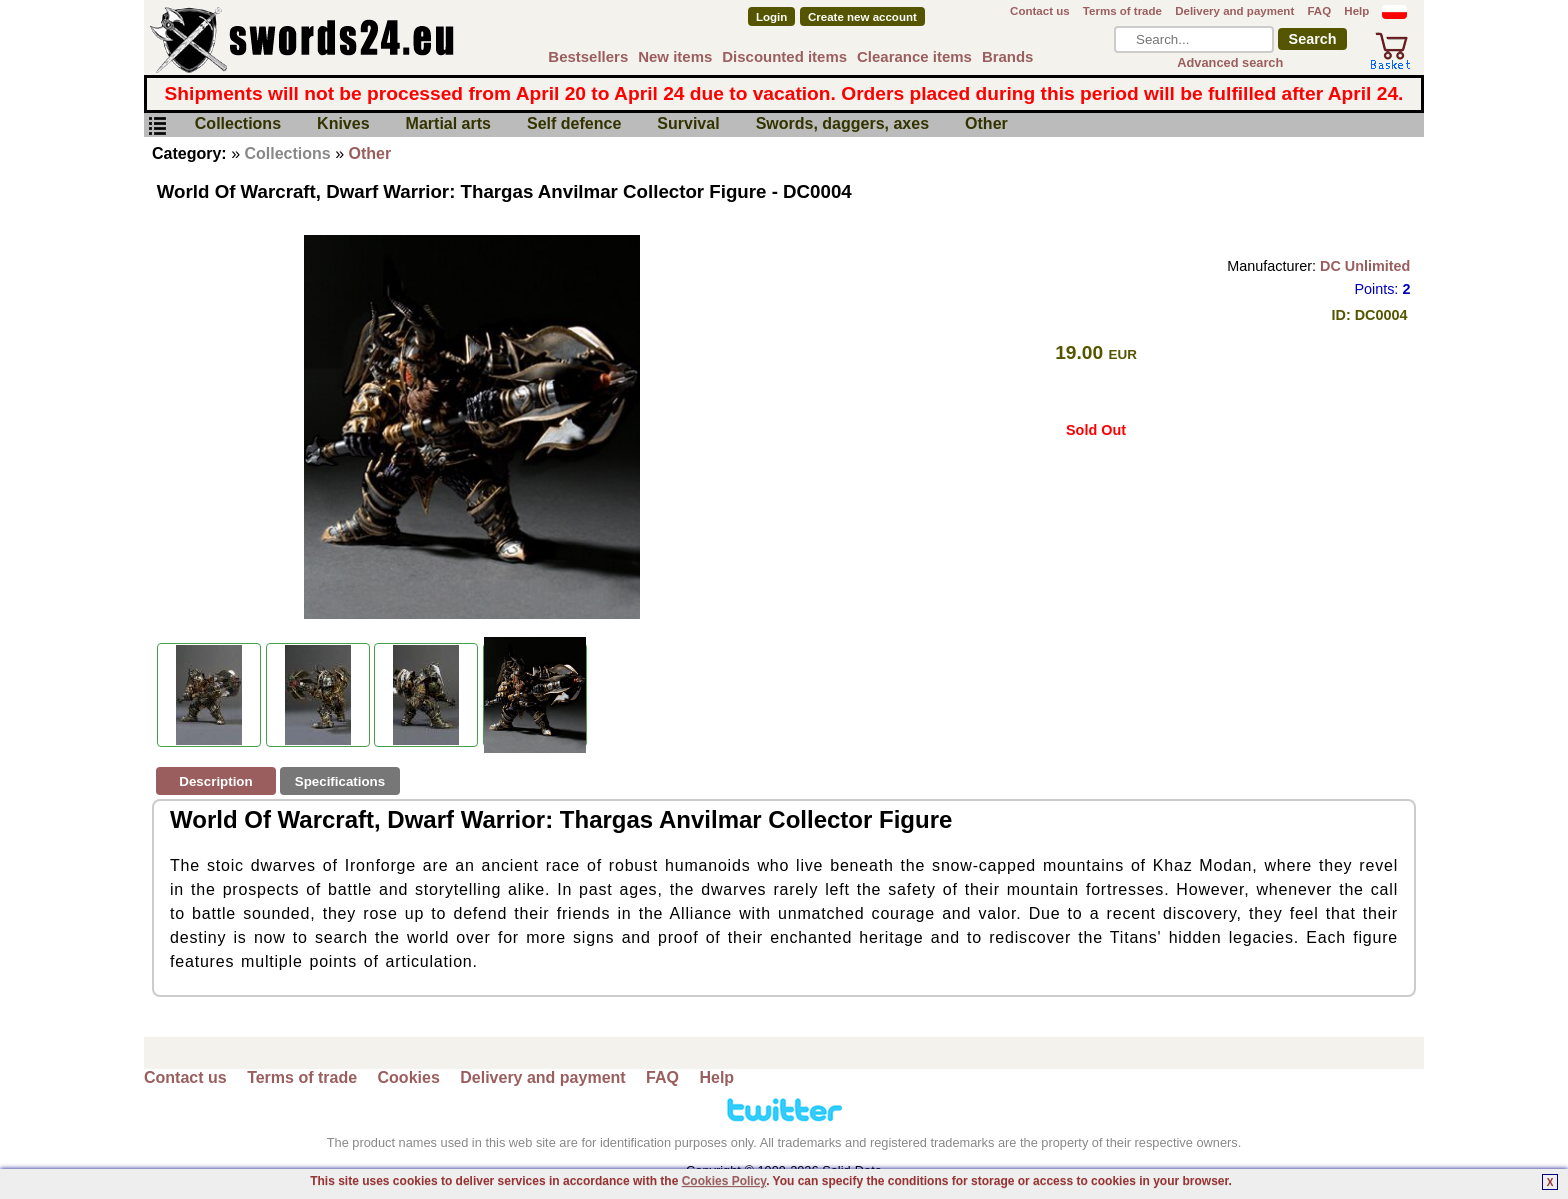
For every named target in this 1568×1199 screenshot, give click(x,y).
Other (986, 124)
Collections (238, 124)
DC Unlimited (1365, 266)
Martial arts (448, 124)
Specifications (340, 781)
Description (215, 781)
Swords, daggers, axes (842, 124)
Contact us (1040, 11)
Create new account (862, 17)
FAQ (1319, 11)
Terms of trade (1122, 11)
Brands (1008, 56)
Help (1356, 11)
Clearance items (914, 56)
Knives (343, 124)
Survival (688, 124)
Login (771, 17)
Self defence (574, 124)
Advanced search (1230, 62)
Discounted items (784, 56)
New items (675, 56)
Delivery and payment (1234, 11)
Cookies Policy (724, 1181)
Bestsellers (588, 56)
